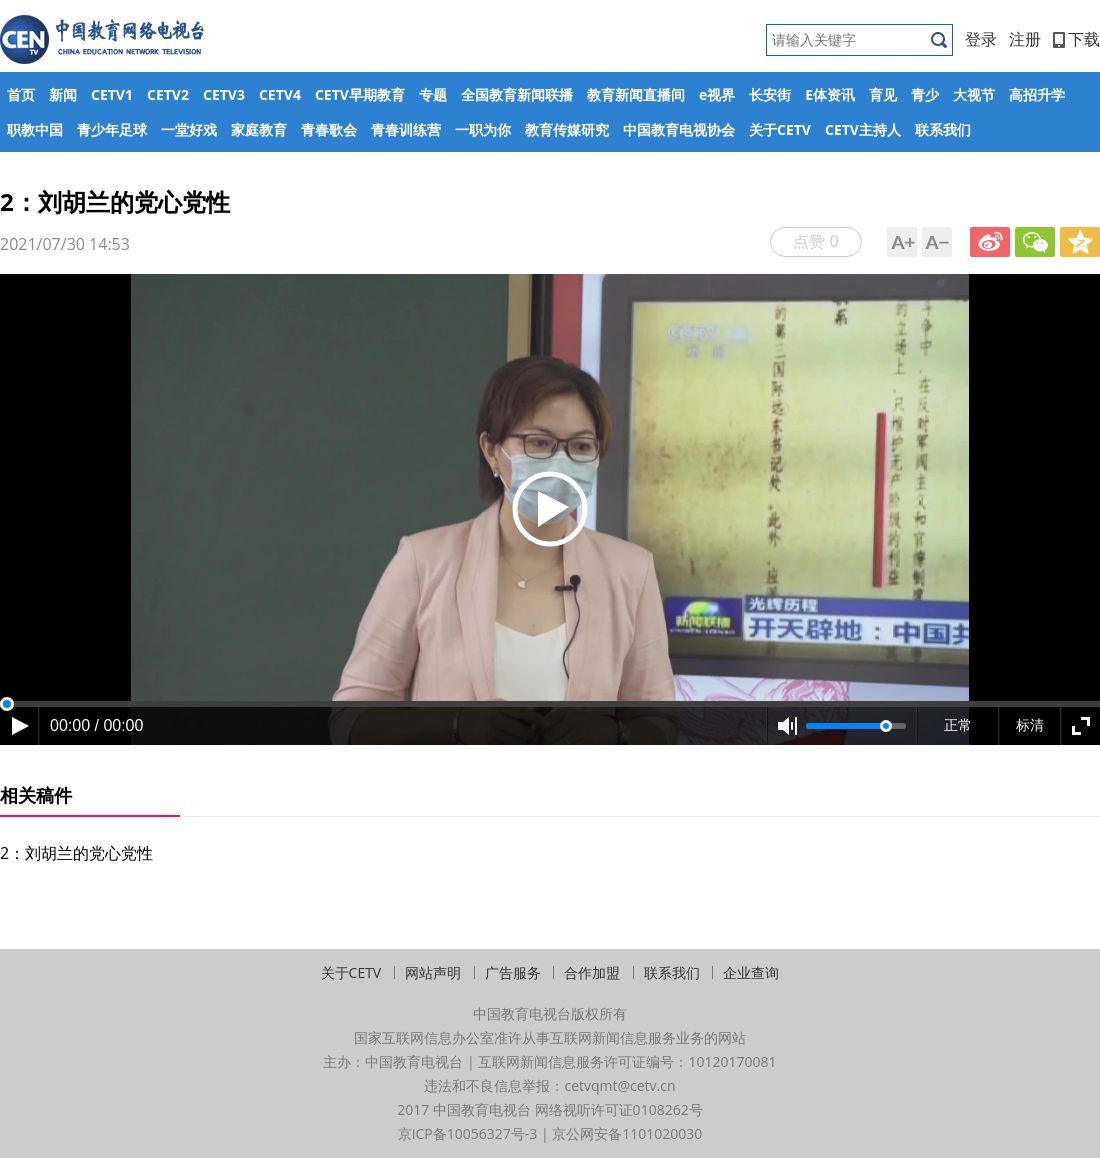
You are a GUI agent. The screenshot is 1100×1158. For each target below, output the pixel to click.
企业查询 (751, 972)
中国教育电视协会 (679, 129)
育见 (883, 94)
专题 (433, 94)
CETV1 (112, 94)
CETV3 (224, 94)
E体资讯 (830, 94)
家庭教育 (259, 129)
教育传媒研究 (567, 129)
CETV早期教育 (360, 94)
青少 (925, 94)
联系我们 (943, 129)
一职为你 (483, 129)
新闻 (63, 94)
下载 (1076, 39)
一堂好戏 (189, 129)
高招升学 (1037, 94)
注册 (1025, 39)
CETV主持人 (863, 129)
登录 (981, 39)
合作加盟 (592, 972)
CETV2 (168, 94)
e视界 (717, 94)
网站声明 (433, 972)
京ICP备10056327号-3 (468, 1133)
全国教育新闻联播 (517, 94)
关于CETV (780, 129)
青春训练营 (406, 129)
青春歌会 (329, 129)
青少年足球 (112, 129)
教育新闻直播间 (636, 94)
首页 (21, 94)
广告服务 (513, 972)
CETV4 (280, 94)
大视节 (974, 94)
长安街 (770, 94)
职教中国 (35, 129)
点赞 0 (815, 241)
